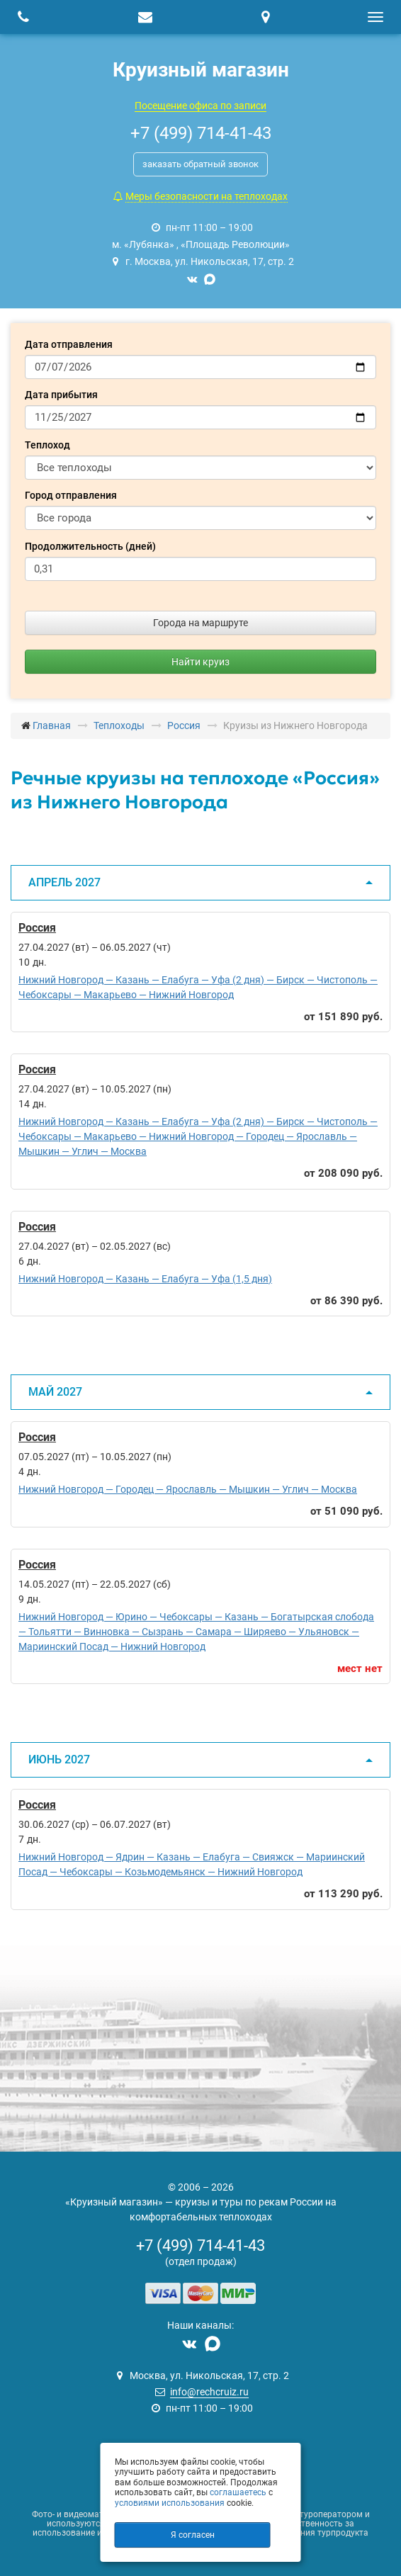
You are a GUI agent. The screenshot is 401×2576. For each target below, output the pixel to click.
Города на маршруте (200, 622)
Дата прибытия (61, 394)
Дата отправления (69, 344)
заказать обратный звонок (200, 164)
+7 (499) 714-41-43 (200, 2245)
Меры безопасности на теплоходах (206, 196)
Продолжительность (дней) (90, 546)
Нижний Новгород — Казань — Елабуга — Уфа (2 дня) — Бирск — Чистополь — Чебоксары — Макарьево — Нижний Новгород (198, 987)
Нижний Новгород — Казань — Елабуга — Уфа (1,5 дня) (145, 1278)
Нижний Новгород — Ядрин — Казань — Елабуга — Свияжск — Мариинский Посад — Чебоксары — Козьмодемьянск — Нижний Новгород (191, 1864)
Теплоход (47, 445)
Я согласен (193, 2535)
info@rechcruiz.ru (209, 2391)
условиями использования (170, 2503)
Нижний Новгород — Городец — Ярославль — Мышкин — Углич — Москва (187, 1489)
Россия (37, 927)
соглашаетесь (238, 2492)
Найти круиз (200, 661)
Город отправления (71, 495)
